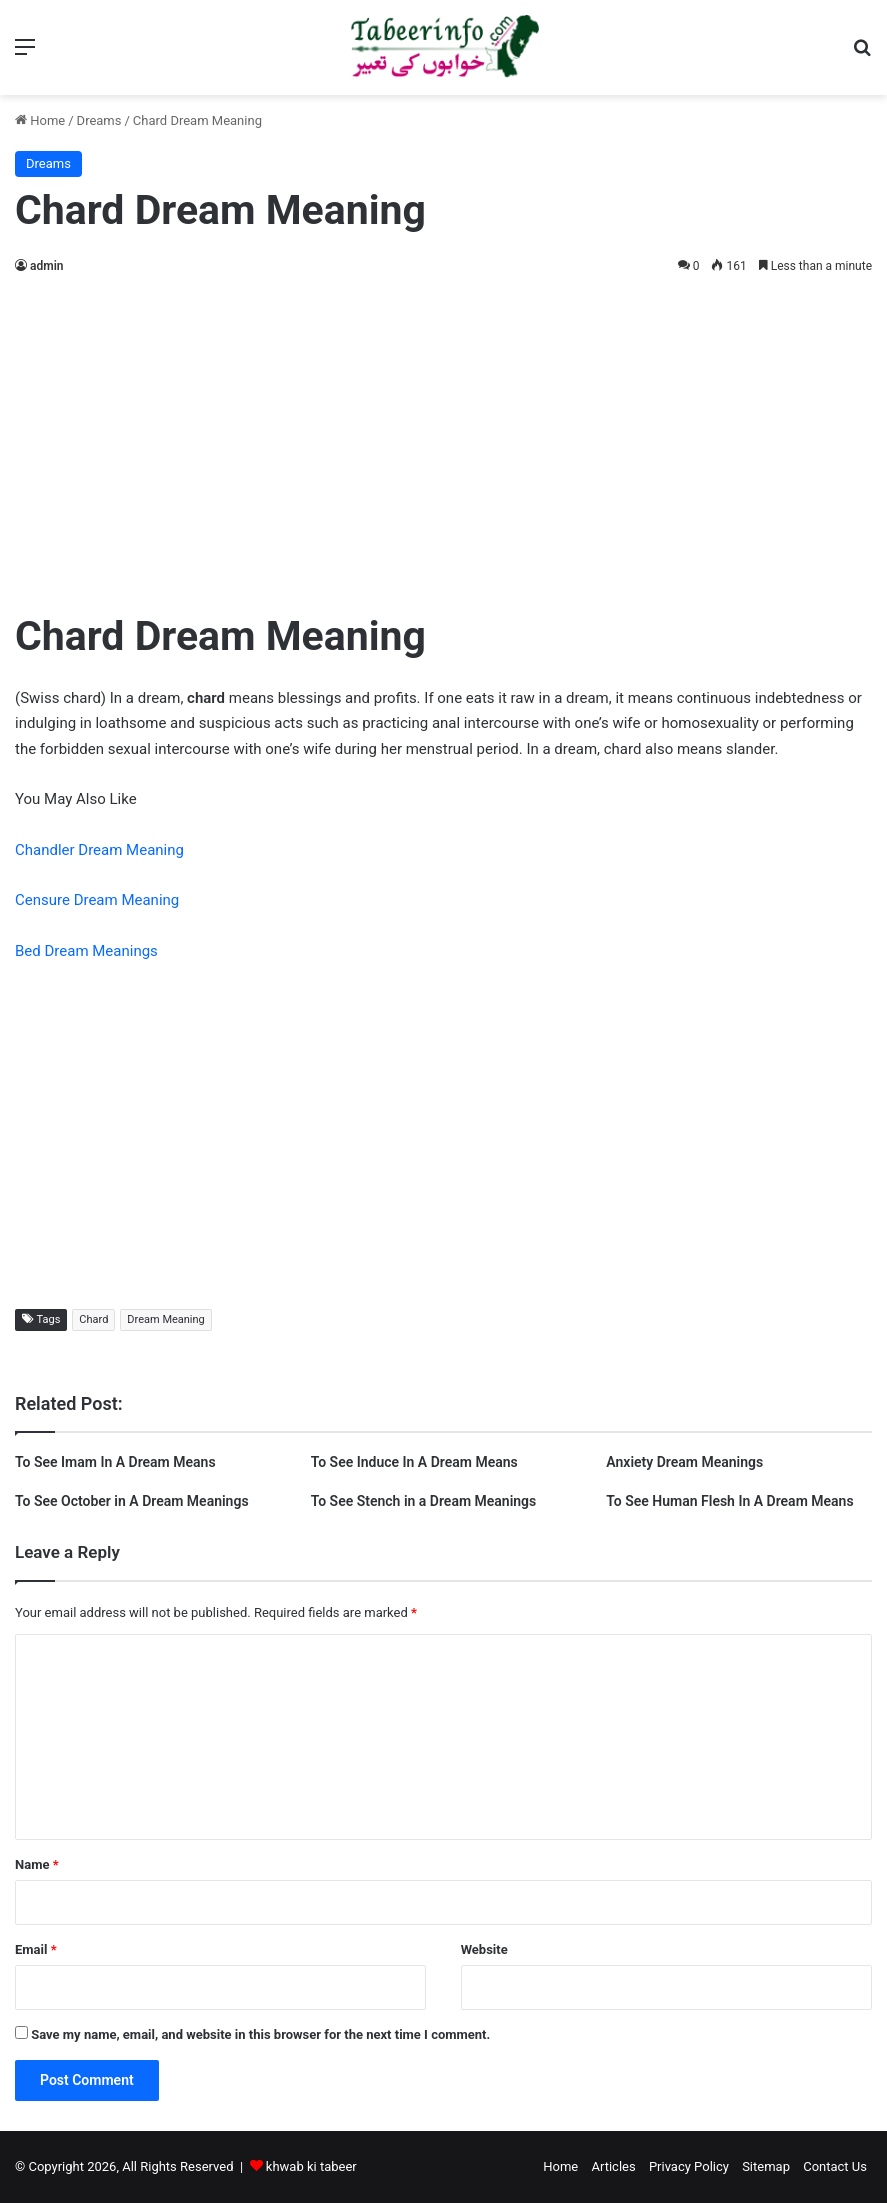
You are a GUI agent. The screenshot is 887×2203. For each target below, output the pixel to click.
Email (36, 1949)
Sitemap (766, 2166)
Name (37, 1864)
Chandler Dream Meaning (99, 850)
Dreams (99, 120)
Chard (93, 1319)
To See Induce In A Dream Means (414, 1462)
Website (484, 1949)
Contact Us (835, 2166)
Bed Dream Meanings (86, 951)
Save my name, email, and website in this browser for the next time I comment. (260, 2034)
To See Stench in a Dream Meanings (424, 1501)
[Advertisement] (443, 438)
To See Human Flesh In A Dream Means (729, 1501)
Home (40, 120)
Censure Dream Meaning (97, 900)
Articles (613, 2166)
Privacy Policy (689, 2166)
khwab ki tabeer (311, 2166)
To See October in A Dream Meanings (132, 1501)
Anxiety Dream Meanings (684, 1462)
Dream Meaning (165, 1319)
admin (46, 266)
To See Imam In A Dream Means (115, 1462)
